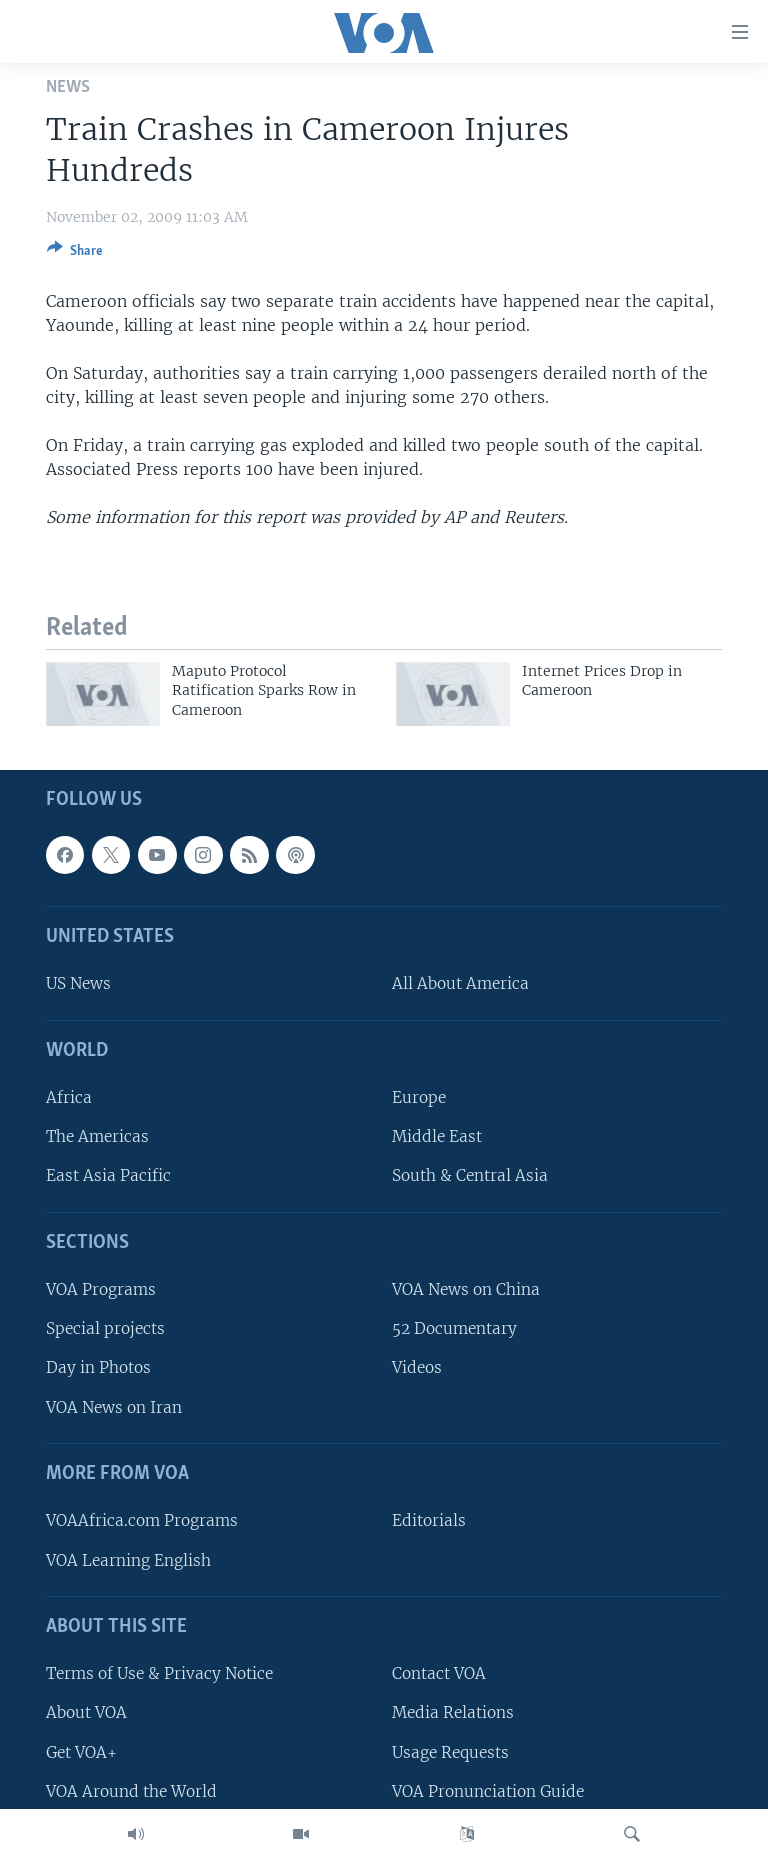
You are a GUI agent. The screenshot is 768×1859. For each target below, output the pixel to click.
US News (78, 983)
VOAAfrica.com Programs (142, 1520)
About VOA (86, 1712)
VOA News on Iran (114, 1407)
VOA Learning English (128, 1560)
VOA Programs (101, 1289)
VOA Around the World (131, 1791)
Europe (419, 1097)
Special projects (105, 1328)
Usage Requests (450, 1752)
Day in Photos (98, 1367)
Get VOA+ (81, 1752)
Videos (417, 1367)
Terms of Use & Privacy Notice (159, 1673)
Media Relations (453, 1712)
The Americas (97, 1136)
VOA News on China (466, 1289)
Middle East (437, 1136)
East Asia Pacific (108, 1175)
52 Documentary (454, 1328)
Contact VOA (439, 1673)
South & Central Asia (470, 1175)
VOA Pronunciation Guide (488, 1791)
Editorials (429, 1520)
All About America (460, 983)
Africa (69, 1097)
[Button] (75, 254)
